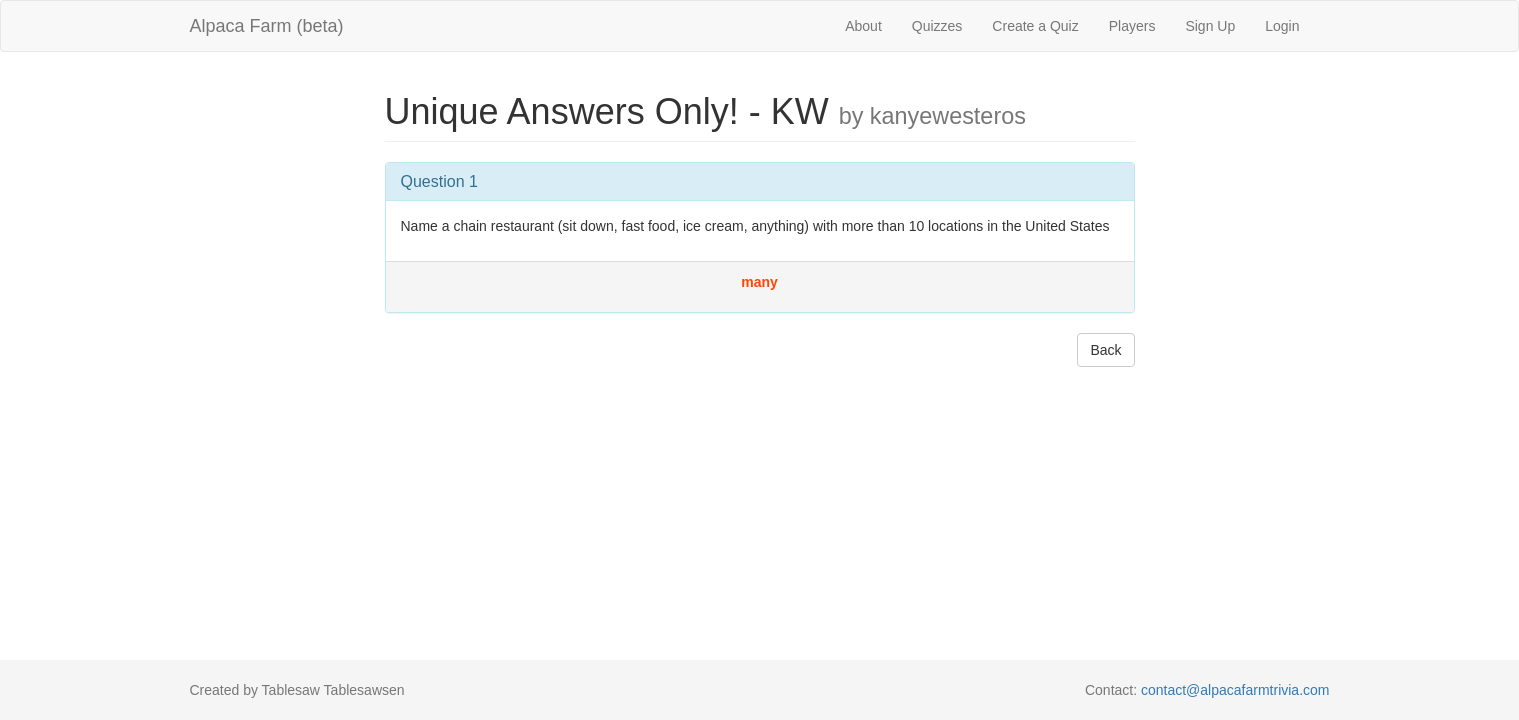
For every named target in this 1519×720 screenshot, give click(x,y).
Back (1105, 350)
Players (1132, 26)
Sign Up (1210, 26)
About (863, 26)
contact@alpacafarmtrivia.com (1235, 690)
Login (1282, 26)
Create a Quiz (1035, 26)
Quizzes (937, 26)
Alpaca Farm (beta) (267, 26)
